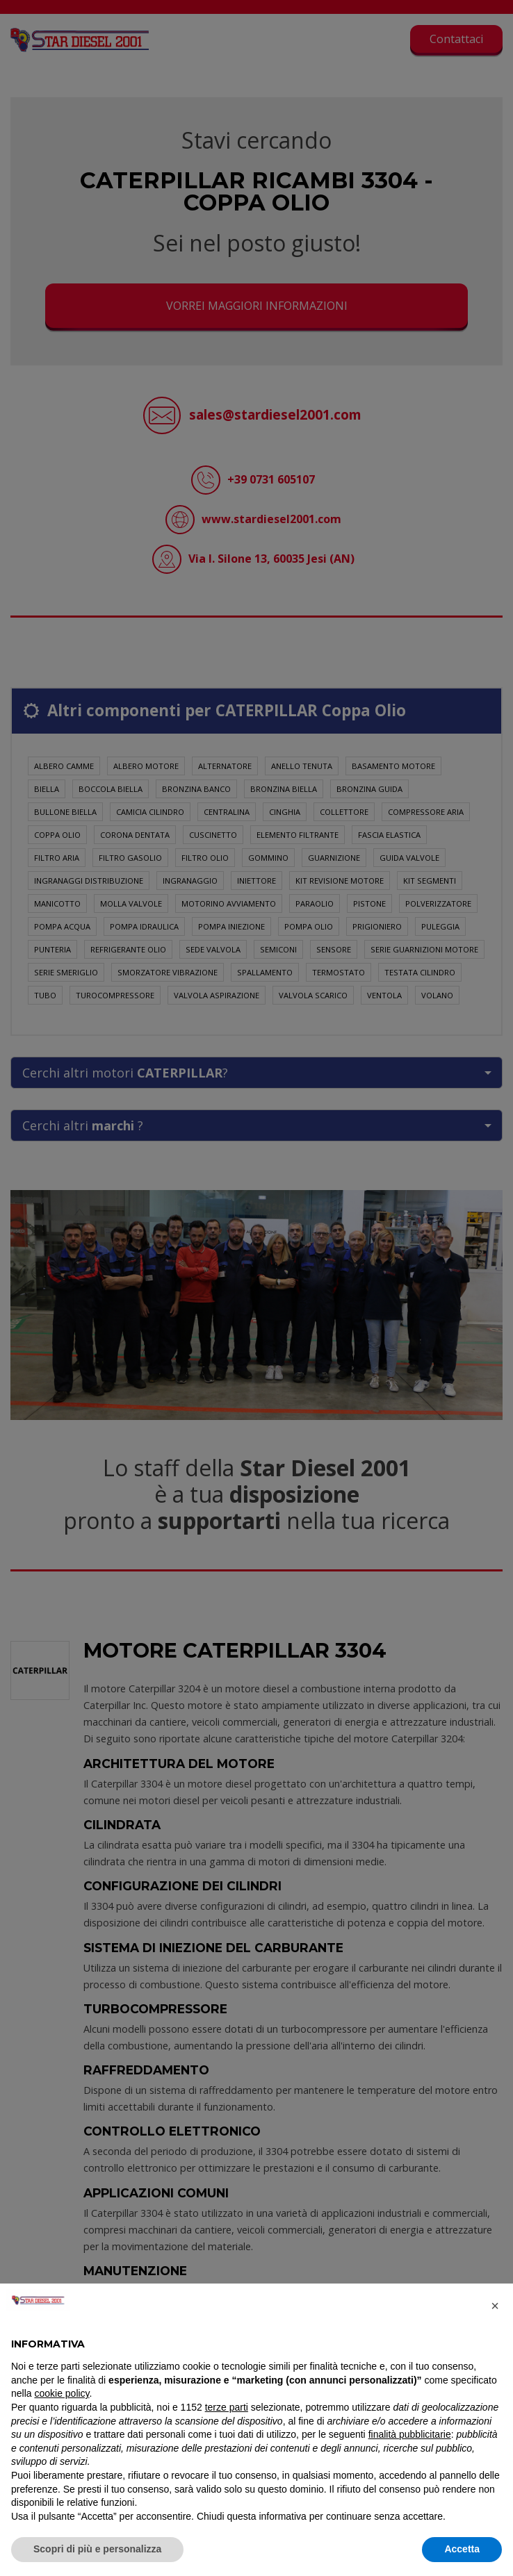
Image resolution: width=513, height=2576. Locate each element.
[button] (495, 2306)
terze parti (226, 2407)
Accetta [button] (462, 2548)
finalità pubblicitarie (409, 2434)
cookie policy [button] (61, 2393)
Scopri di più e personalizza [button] (97, 2548)
